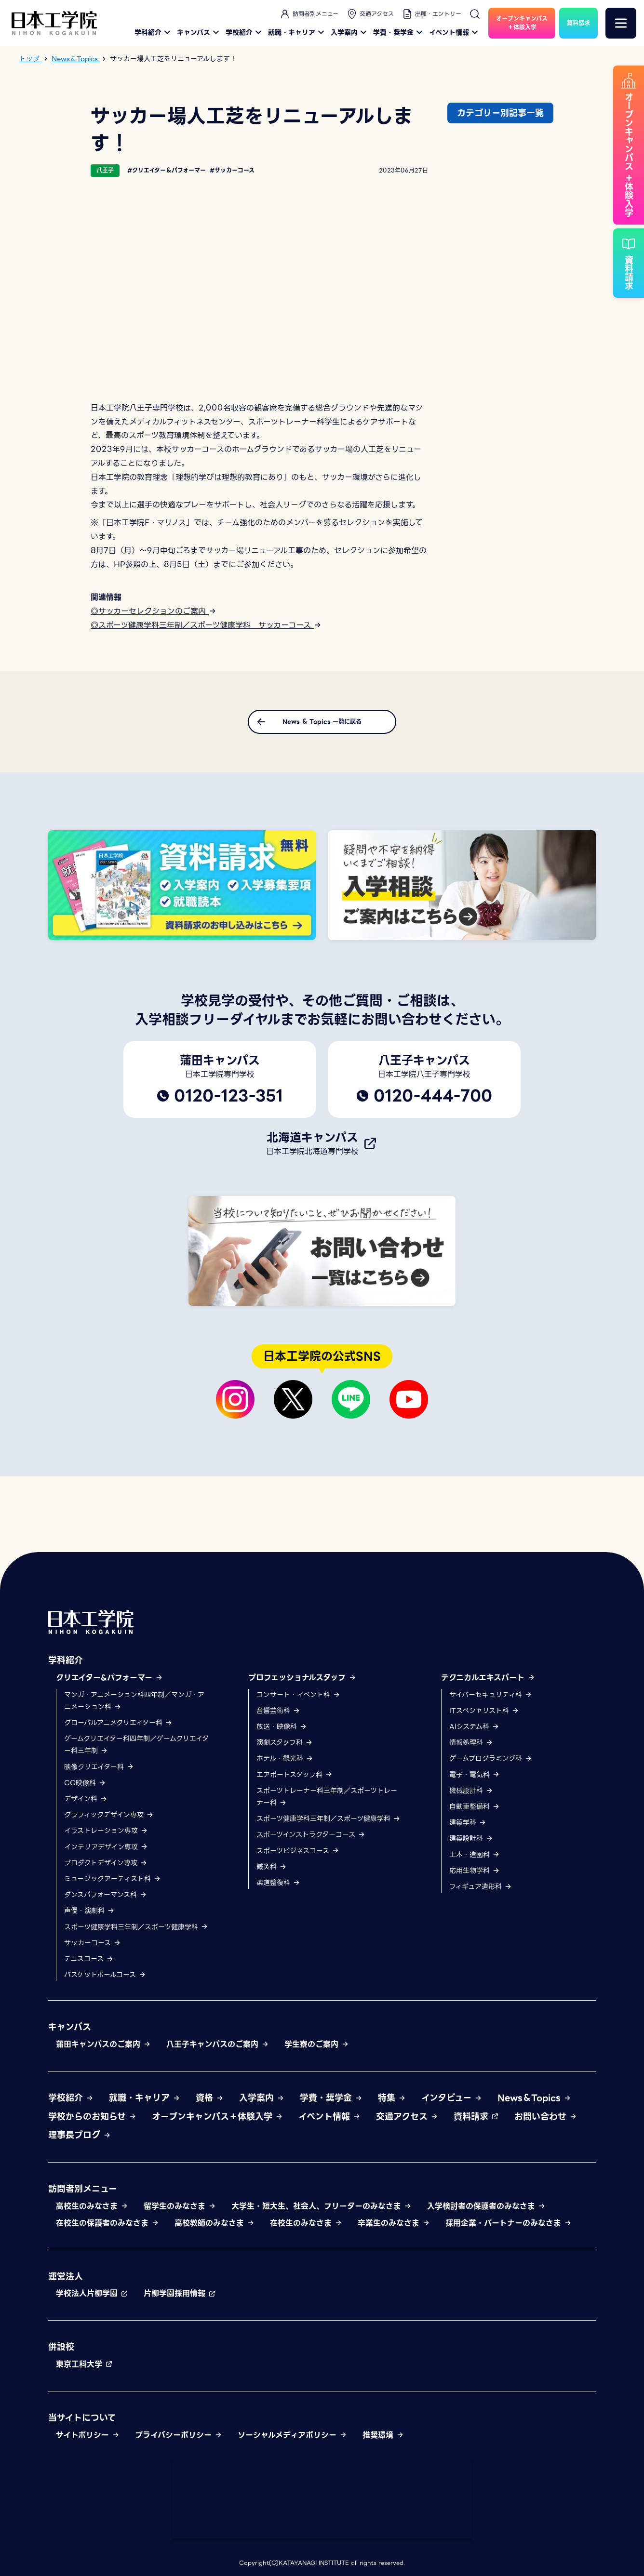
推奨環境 (383, 2435)
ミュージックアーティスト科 (112, 1878)
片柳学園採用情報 (180, 2293)
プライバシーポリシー (178, 2435)
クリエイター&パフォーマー (109, 1678)
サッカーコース (92, 1943)
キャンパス (199, 32)
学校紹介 (245, 32)
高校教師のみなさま (214, 2223)
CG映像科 (85, 1783)
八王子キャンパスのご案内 (217, 2044)
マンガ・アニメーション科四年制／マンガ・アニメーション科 (134, 1700)
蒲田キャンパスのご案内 (103, 2044)
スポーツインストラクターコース (310, 1834)
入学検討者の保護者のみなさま (486, 2206)
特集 (392, 2098)
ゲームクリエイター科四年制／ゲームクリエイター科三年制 (136, 1744)
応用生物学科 (474, 1870)
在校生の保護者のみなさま (107, 2223)
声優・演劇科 (89, 1910)
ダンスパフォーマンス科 (105, 1894)
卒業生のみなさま (394, 2223)
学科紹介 (153, 32)
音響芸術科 (278, 1710)
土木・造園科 (474, 1854)
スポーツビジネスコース (297, 1851)
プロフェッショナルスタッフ (302, 1678)
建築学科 (467, 1822)
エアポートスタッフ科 (294, 1774)
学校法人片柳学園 (92, 2293)
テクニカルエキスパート (488, 1678)
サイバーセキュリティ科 (490, 1694)
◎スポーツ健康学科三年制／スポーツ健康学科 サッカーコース (206, 625)
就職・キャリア (297, 32)
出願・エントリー (431, 14)
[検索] (475, 14)
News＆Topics (534, 2098)
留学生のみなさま (180, 2206)
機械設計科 (471, 1790)
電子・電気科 (474, 1774)
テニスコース (89, 1958)
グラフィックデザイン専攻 (109, 1814)
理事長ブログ (79, 2135)
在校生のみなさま (306, 2223)
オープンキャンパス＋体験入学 (217, 2117)
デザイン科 (85, 1798)
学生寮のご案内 (316, 2044)
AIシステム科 (474, 1726)
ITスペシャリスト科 (484, 1710)
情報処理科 (471, 1742)
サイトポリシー (88, 2435)
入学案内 (350, 32)
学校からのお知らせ (92, 2117)
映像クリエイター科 (99, 1767)
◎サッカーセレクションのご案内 (153, 611)
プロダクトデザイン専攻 (106, 1863)
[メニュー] (620, 23)
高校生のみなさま (92, 2206)
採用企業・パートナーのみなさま (508, 2223)
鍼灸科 (271, 1866)
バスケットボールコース (105, 1974)
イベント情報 (455, 32)
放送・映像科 (281, 1726)
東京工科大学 (84, 2364)
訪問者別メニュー (308, 14)
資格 (210, 2098)
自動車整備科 (474, 1806)
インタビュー (451, 2098)
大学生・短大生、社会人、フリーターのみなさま (321, 2206)
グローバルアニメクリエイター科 (118, 1722)
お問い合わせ (545, 2117)
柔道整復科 (278, 1882)
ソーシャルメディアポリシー (292, 2435)
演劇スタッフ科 (284, 1742)
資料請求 (476, 2117)
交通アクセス (370, 14)
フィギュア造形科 (480, 1886)
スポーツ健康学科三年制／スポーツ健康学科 (136, 1927)
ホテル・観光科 (284, 1758)
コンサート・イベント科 (298, 1694)
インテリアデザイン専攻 (106, 1847)
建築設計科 (471, 1838)
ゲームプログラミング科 (490, 1758)
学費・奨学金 (399, 32)
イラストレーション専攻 (106, 1830)
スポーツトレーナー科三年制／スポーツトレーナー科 (326, 1796)
